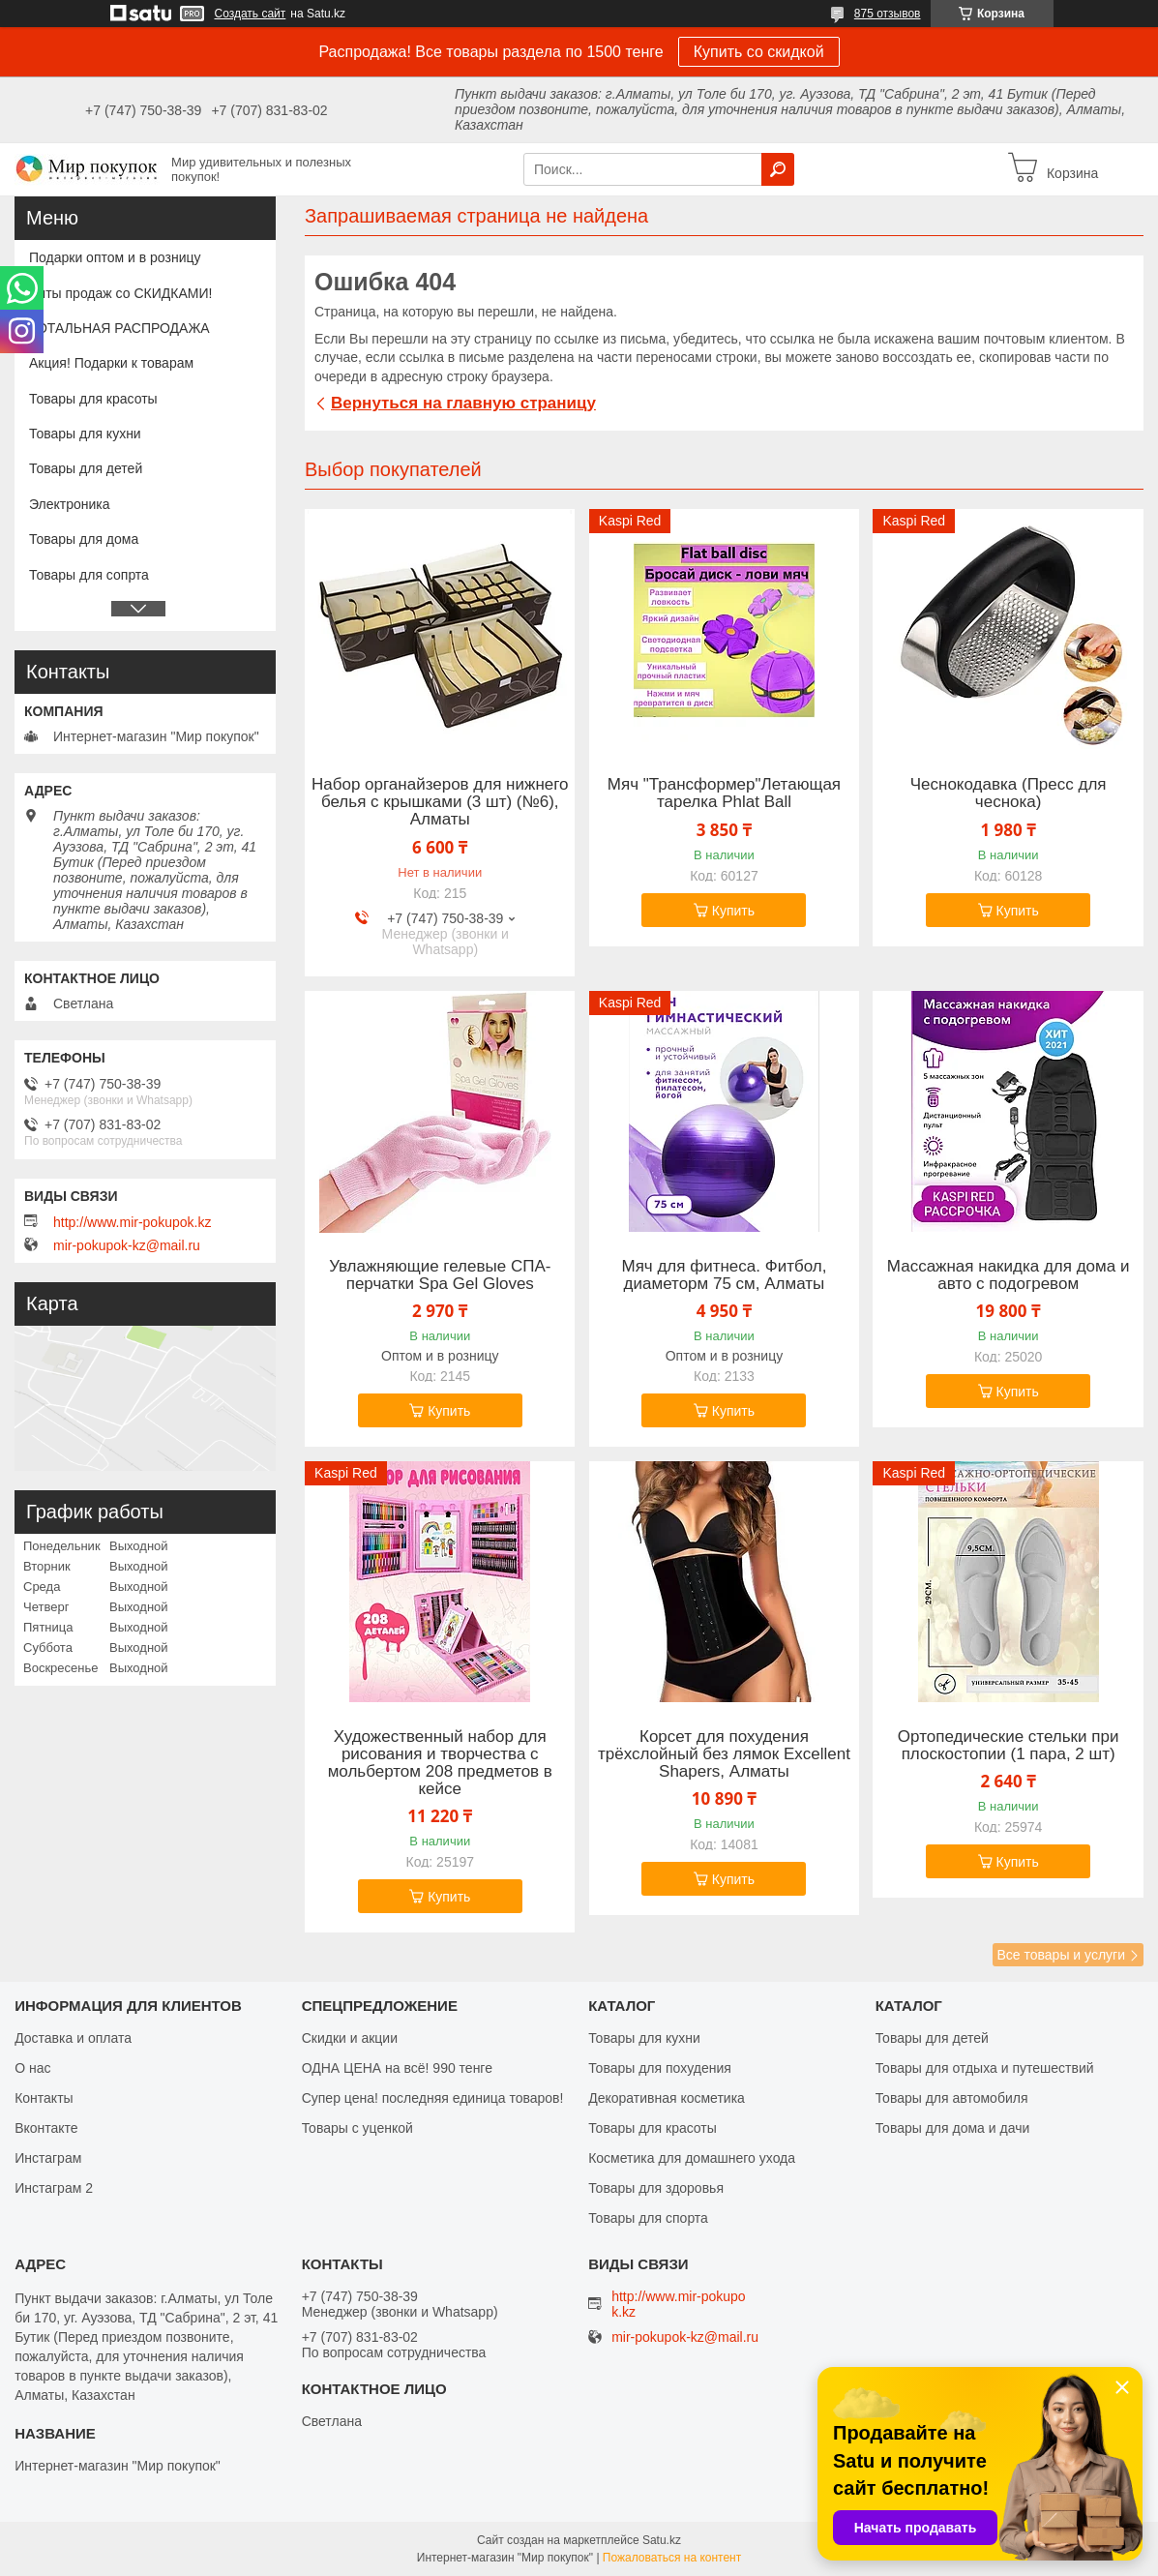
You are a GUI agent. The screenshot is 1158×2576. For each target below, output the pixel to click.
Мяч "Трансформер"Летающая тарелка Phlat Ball (724, 793)
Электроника (69, 504)
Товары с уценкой (357, 2128)
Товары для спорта (648, 2218)
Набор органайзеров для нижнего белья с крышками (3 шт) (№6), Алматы (440, 802)
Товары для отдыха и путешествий (985, 2068)
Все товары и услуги (1060, 1954)
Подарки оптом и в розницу (114, 257)
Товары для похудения (659, 2068)
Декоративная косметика (666, 2098)
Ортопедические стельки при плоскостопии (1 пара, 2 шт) (1008, 1745)
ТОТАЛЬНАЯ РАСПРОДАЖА (119, 328)
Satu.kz (661, 2540)
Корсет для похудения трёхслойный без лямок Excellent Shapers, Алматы (724, 1754)
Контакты (44, 2098)
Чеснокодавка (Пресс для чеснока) (1008, 793)
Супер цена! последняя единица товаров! (433, 2098)
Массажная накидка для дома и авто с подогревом (1008, 1275)
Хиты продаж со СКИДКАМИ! (120, 293)
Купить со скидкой (759, 52)
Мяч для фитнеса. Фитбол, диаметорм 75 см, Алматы (724, 1275)
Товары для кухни (85, 433)
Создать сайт (250, 13)
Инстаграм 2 (54, 2188)
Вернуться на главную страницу (463, 403)
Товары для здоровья (656, 2188)
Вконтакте (46, 2128)
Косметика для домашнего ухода (691, 2158)
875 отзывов (887, 13)
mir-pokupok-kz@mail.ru (126, 1245)
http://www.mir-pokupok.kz (132, 1222)
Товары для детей (85, 468)
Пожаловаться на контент (672, 2557)
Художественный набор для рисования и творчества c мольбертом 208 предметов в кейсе (440, 1763)
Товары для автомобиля (952, 2098)
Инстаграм (48, 2158)
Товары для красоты (93, 398)
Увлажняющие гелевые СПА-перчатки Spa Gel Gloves (439, 1275)
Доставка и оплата (73, 2038)
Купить (733, 910)
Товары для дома (83, 539)
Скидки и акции (350, 2038)
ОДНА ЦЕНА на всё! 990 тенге (397, 2068)
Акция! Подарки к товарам (111, 363)
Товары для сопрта (89, 575)
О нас (32, 2068)
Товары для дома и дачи (953, 2128)
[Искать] (777, 169)
